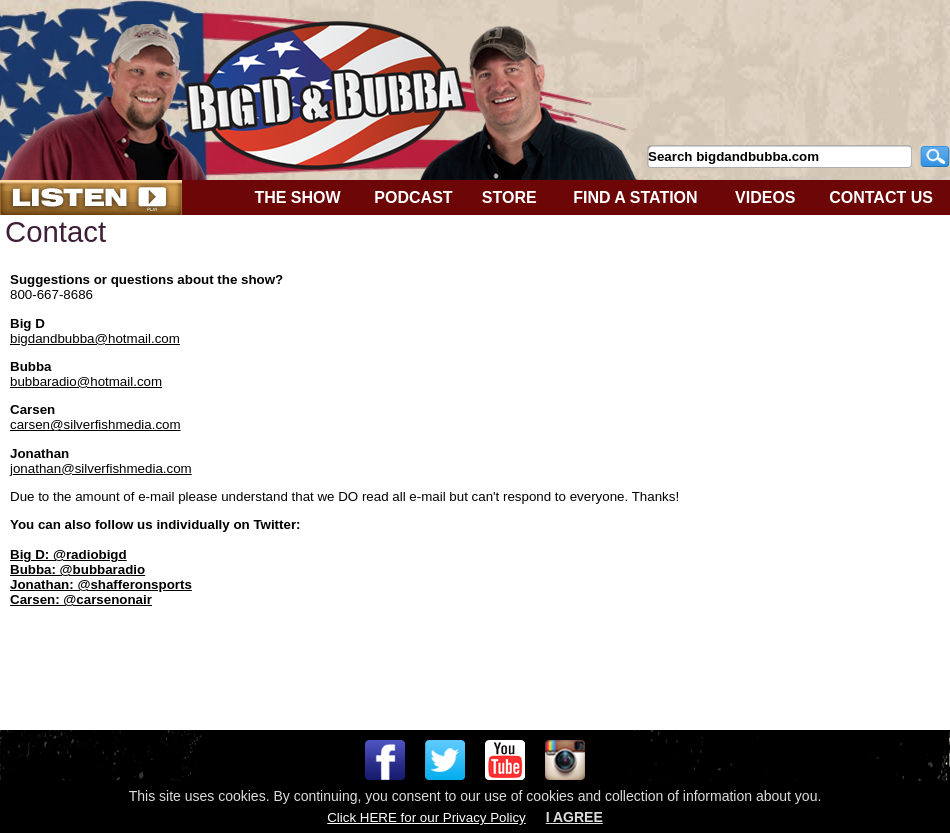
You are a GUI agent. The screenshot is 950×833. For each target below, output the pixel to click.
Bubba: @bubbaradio (77, 569)
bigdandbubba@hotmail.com (95, 338)
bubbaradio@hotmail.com (86, 381)
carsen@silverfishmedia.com (95, 424)
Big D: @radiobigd (68, 554)
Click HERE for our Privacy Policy (426, 817)
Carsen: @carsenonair (81, 599)
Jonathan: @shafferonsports (101, 584)
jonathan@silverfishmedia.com (101, 468)
